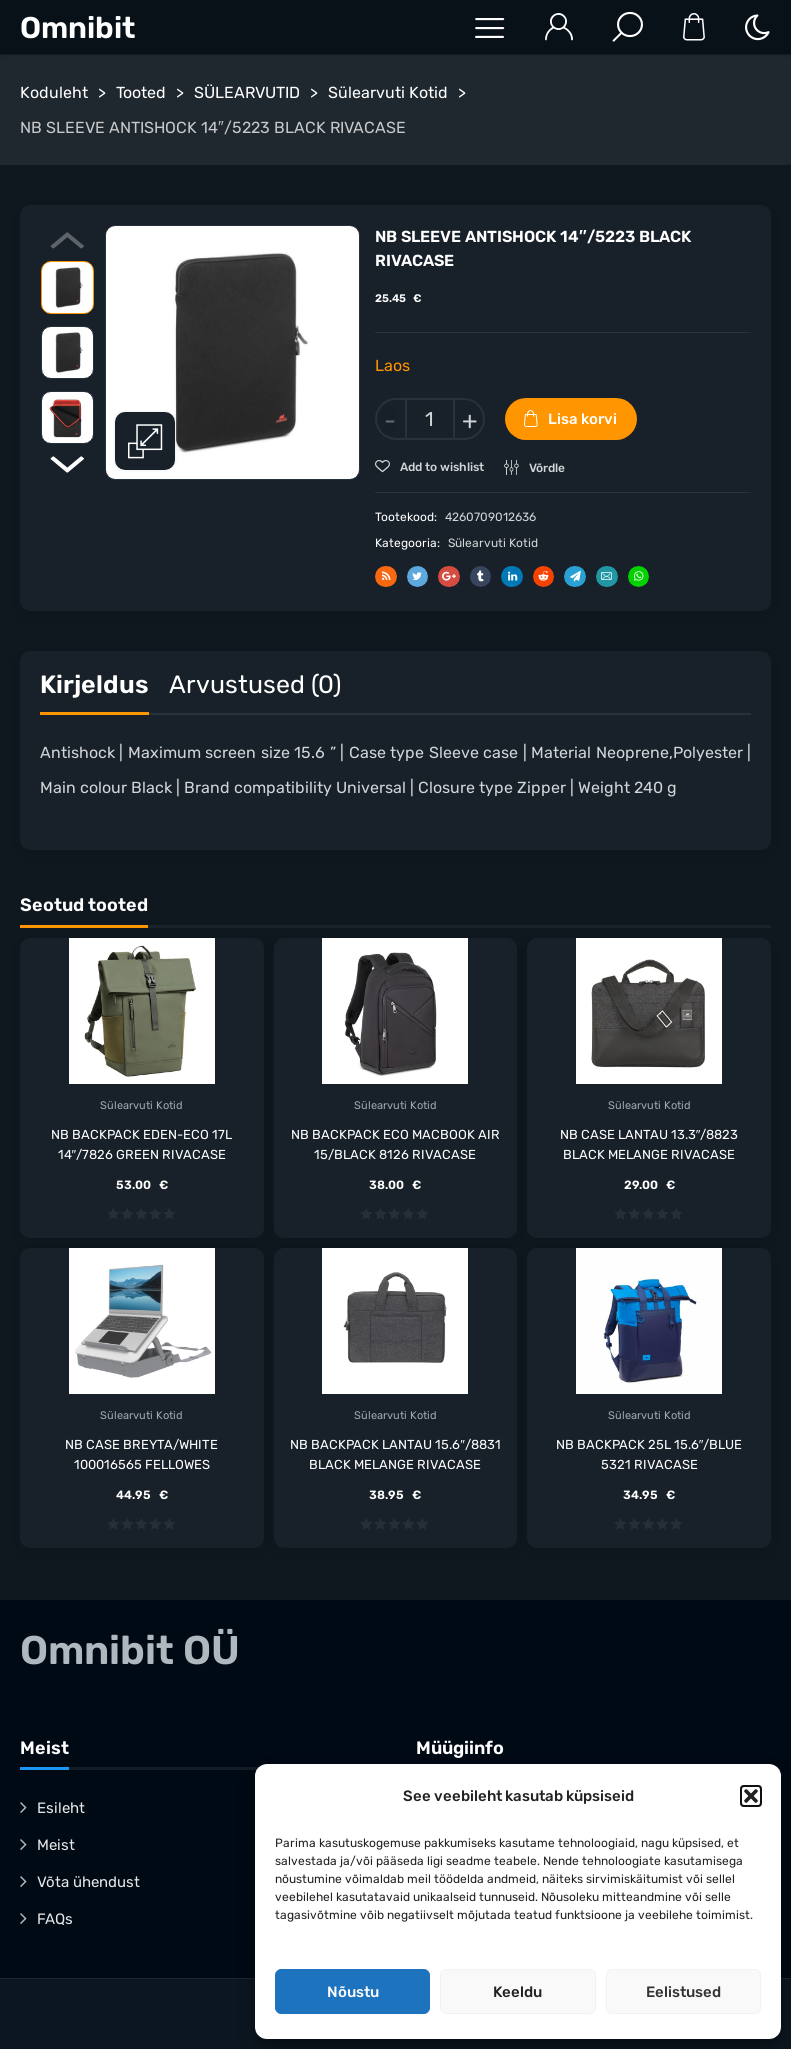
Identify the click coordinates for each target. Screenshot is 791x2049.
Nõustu (353, 1992)
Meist (56, 1845)
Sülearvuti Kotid (388, 92)
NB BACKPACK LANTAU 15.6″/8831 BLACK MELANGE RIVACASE (395, 1453)
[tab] (94, 688)
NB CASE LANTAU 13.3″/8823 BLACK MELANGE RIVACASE (649, 1143)
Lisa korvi (582, 419)
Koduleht (54, 92)
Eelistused (683, 1992)
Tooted (141, 92)
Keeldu (517, 1992)
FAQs (55, 1919)
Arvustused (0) (255, 683)
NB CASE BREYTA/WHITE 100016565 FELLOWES (141, 1453)
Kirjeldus (94, 683)
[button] (751, 1796)
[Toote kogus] (430, 419)
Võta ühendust (88, 1882)
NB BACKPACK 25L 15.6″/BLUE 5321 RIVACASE (649, 1453)
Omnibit (77, 28)
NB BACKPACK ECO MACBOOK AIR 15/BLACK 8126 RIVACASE (395, 1143)
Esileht (61, 1808)
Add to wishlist (440, 467)
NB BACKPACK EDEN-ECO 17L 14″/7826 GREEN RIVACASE (141, 1143)
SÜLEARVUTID (247, 92)
